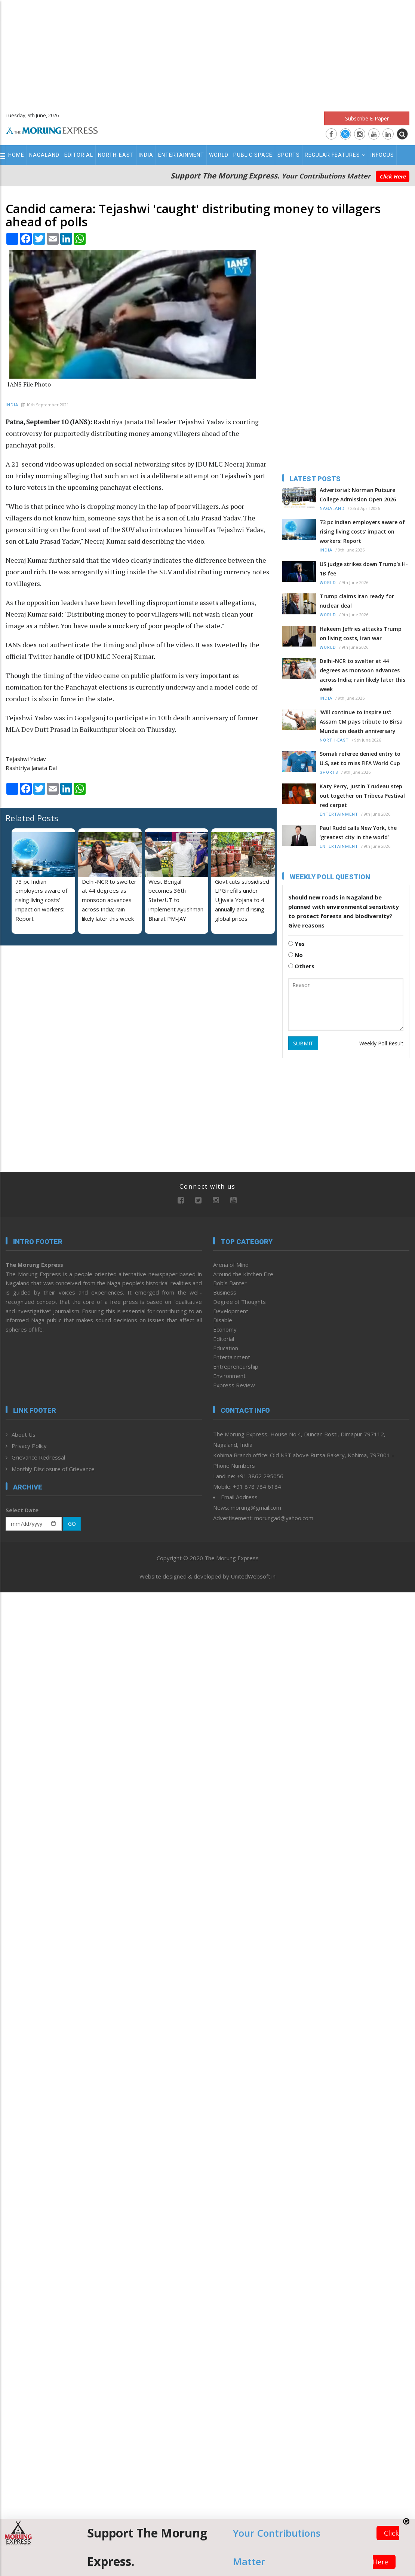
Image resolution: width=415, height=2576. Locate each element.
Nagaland (44, 155)
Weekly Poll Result (381, 1043)
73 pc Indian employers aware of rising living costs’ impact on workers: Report (41, 900)
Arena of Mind (231, 1264)
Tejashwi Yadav (26, 759)
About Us (24, 1434)
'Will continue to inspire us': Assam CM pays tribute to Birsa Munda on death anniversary (361, 721)
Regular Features (335, 155)
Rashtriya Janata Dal (31, 767)
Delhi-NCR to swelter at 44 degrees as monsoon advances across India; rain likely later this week (109, 900)
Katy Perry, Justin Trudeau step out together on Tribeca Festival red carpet (362, 796)
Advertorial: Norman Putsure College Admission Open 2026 (358, 494)
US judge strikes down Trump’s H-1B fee (364, 568)
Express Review (234, 1385)
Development (230, 1311)
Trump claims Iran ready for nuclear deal (357, 601)
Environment (229, 1375)
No (295, 955)
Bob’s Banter (230, 1283)
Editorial (78, 155)
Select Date (22, 1510)
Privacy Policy (29, 1445)
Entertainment (181, 155)
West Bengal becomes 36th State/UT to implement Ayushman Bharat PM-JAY (175, 900)
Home (16, 155)
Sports (288, 155)
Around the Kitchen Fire (243, 1274)
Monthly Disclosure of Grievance (53, 1469)
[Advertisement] (207, 52)
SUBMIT (303, 1043)
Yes (296, 943)
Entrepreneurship (235, 1366)
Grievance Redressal (38, 1457)
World (218, 155)
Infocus (382, 155)
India (146, 155)
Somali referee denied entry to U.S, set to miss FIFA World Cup (360, 758)
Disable (222, 1320)
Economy (225, 1329)
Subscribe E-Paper (367, 118)
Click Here (392, 176)
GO (72, 1523)
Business (224, 1292)
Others (301, 966)
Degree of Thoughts (239, 1301)
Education (225, 1348)
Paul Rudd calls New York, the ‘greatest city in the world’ (358, 832)
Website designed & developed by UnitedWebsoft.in (207, 1576)
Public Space (253, 155)
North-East (116, 155)
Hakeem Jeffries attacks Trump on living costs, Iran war (361, 633)
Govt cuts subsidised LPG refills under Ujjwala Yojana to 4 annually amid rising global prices (242, 900)
